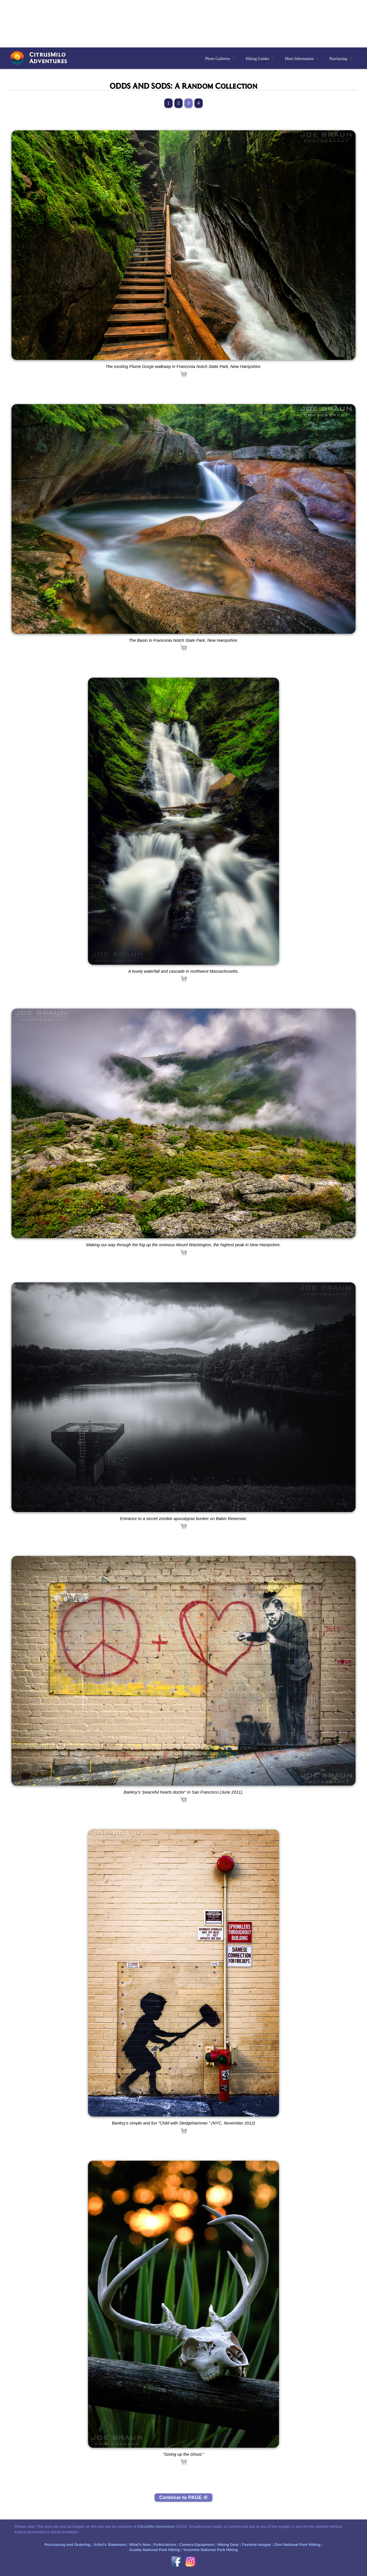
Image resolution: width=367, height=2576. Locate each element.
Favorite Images (256, 2544)
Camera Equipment (196, 2544)
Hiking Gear (228, 2544)
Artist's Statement (109, 2544)
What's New (139, 2544)
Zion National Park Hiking (297, 2544)
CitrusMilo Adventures (156, 2526)
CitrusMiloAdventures (48, 57)
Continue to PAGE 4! (183, 2497)
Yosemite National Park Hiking (210, 2550)
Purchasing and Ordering (67, 2544)
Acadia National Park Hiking (154, 2550)
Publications (165, 2544)
